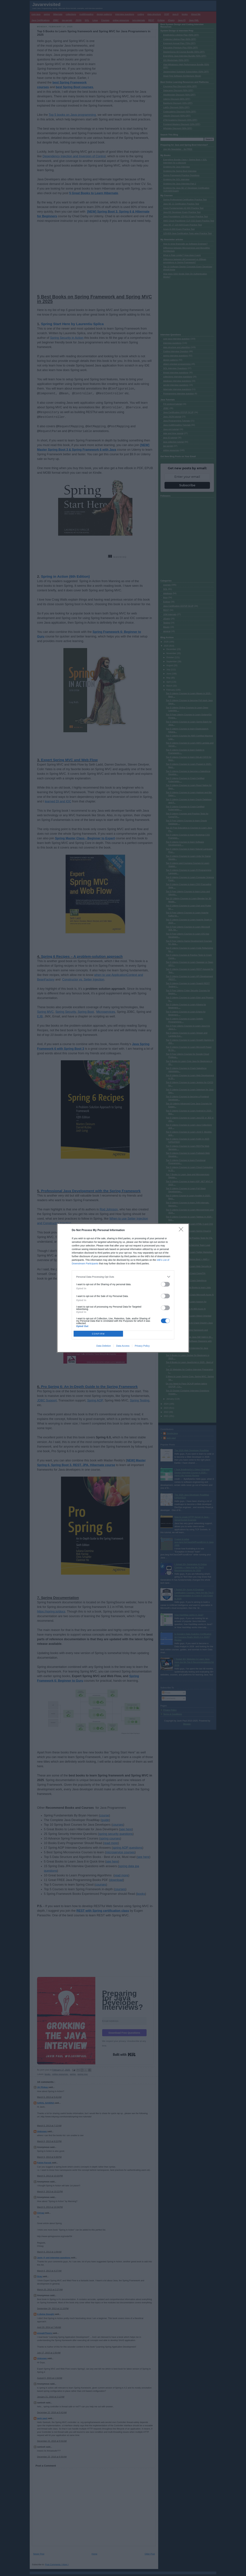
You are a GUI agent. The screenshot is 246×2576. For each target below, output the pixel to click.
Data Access (122, 1345)
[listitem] (123, 1277)
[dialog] (123, 1288)
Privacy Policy (142, 1345)
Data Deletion (103, 1345)
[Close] (182, 1230)
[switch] (165, 1284)
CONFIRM (98, 1333)
